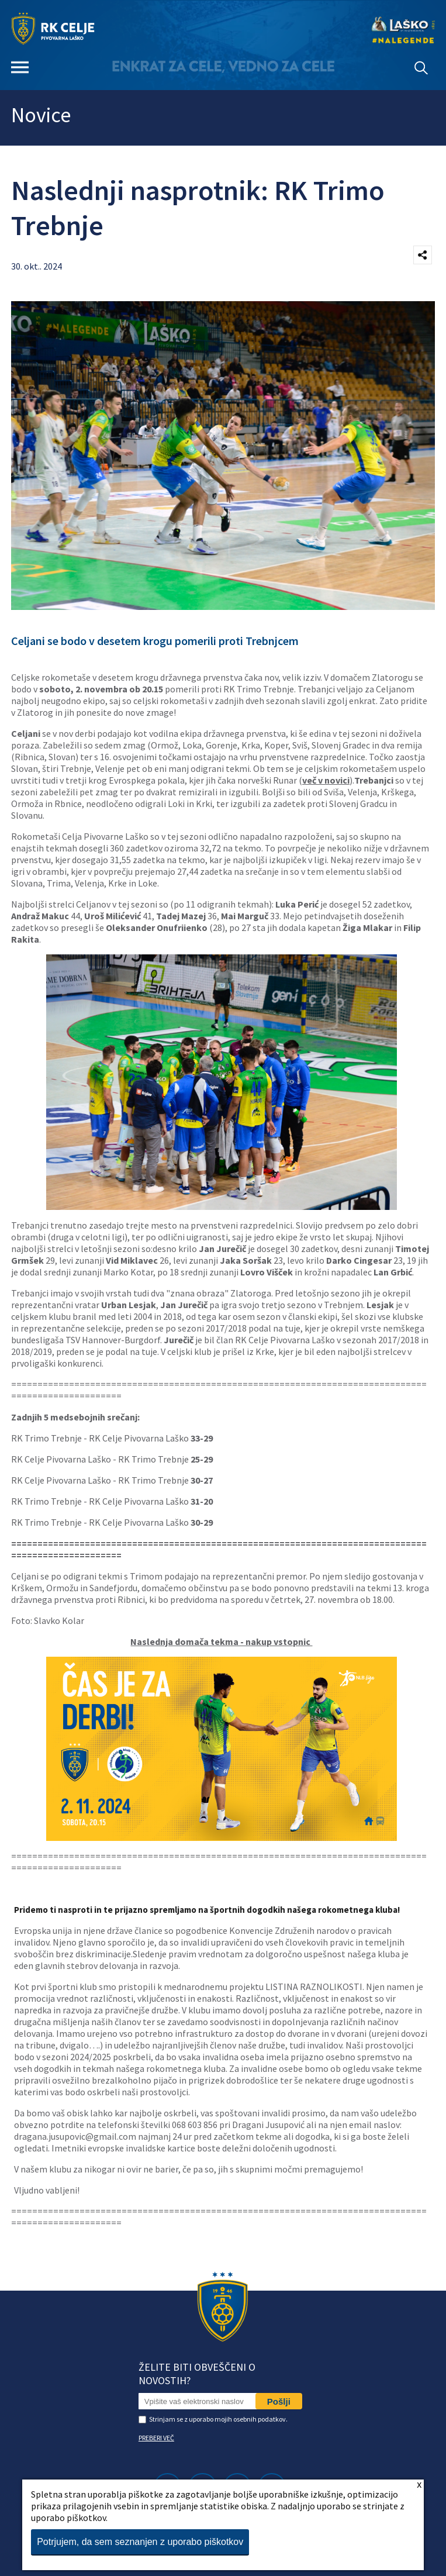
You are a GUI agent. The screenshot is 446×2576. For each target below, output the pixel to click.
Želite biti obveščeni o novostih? (197, 2373)
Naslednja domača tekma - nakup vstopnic (221, 1641)
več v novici (326, 780)
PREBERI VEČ (156, 2437)
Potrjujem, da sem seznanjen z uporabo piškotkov (140, 2542)
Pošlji (279, 2401)
